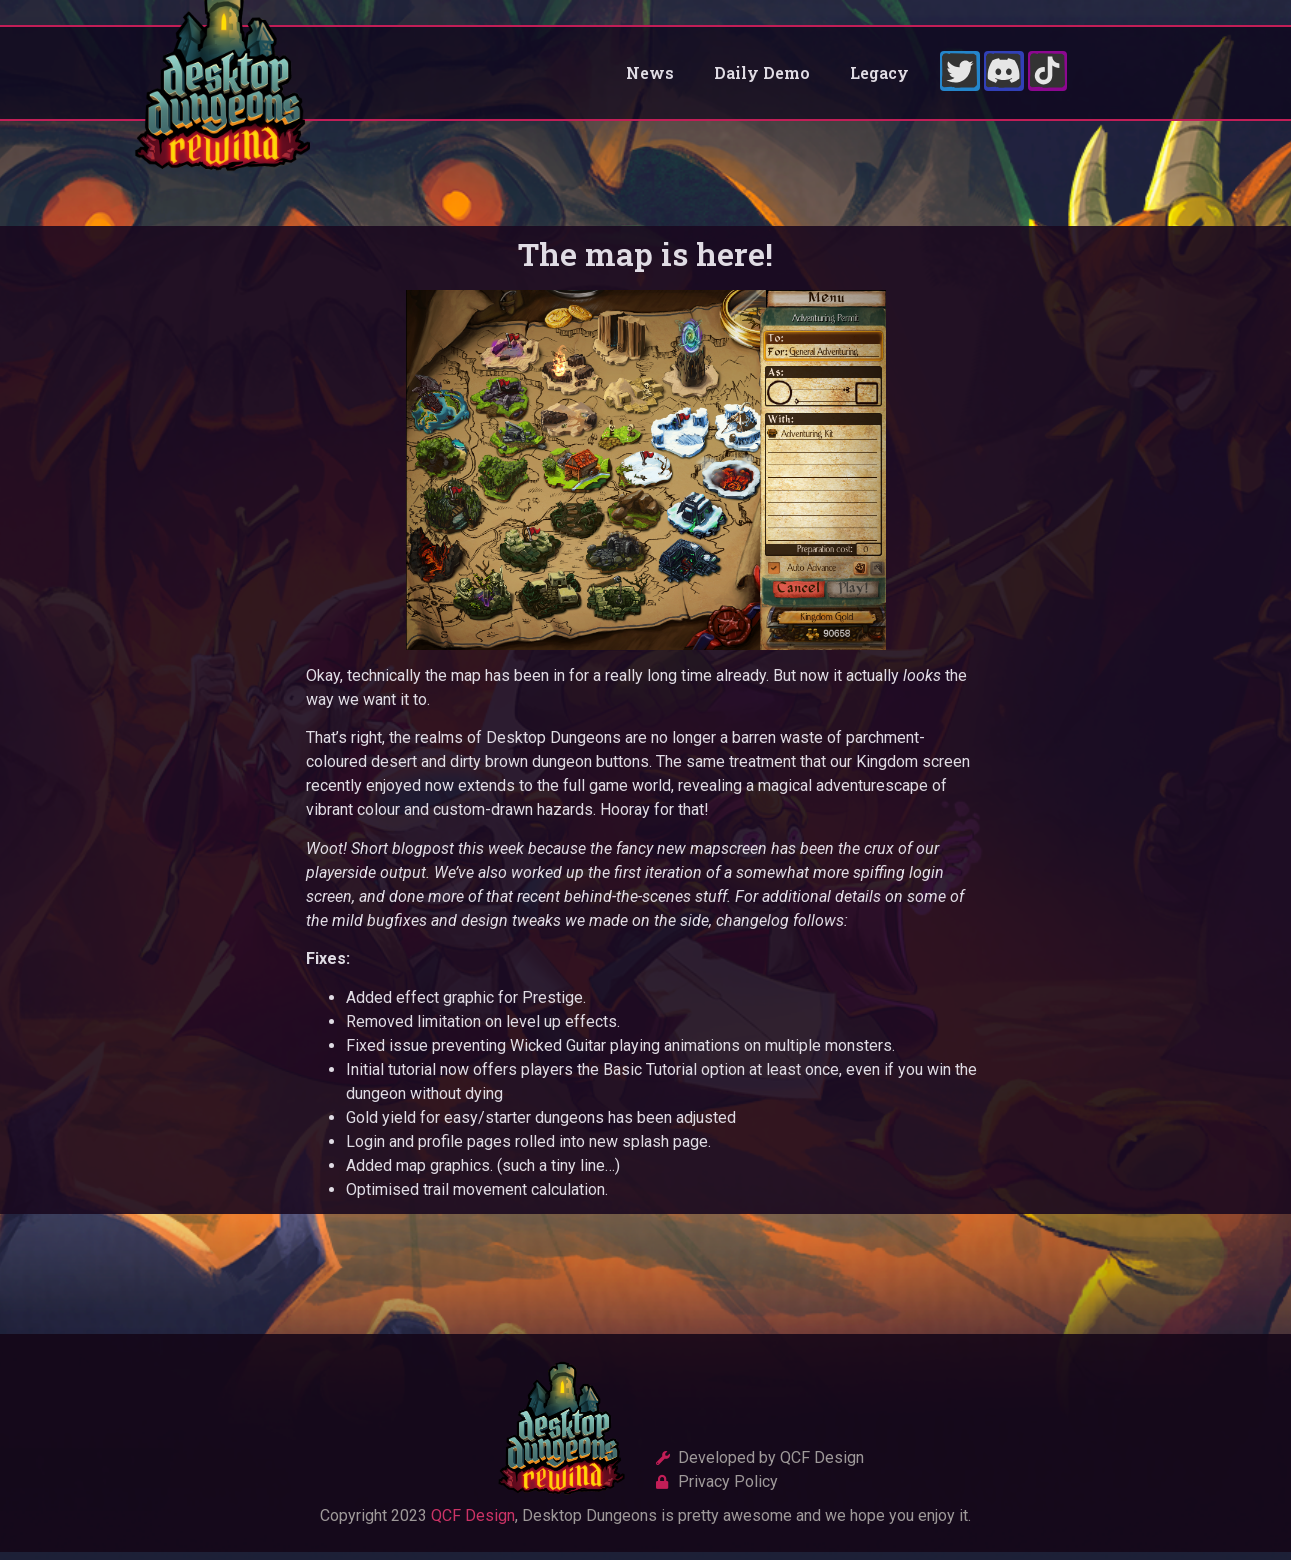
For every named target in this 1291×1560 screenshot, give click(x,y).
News (650, 76)
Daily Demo (762, 76)
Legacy (879, 76)
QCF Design (473, 1523)
